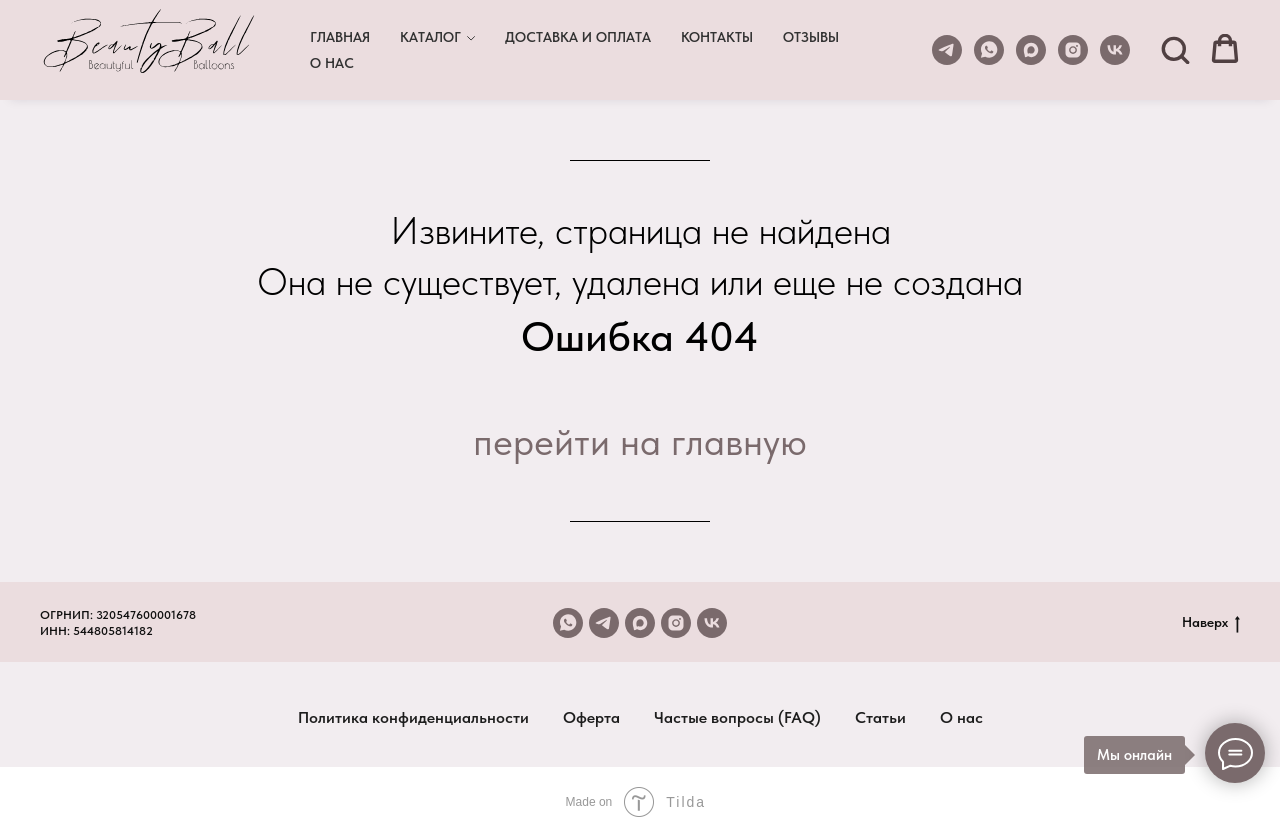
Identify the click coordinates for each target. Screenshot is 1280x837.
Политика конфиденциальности (413, 717)
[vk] (1115, 50)
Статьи (880, 717)
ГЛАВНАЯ (340, 37)
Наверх (1211, 623)
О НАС (332, 63)
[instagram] (1073, 50)
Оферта (591, 717)
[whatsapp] (989, 50)
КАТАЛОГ (430, 37)
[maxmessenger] (1031, 50)
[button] (1175, 49)
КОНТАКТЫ (717, 37)
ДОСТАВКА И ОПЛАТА (578, 37)
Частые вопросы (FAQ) (737, 717)
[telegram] (947, 50)
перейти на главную (640, 441)
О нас (961, 717)
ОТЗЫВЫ (811, 37)
